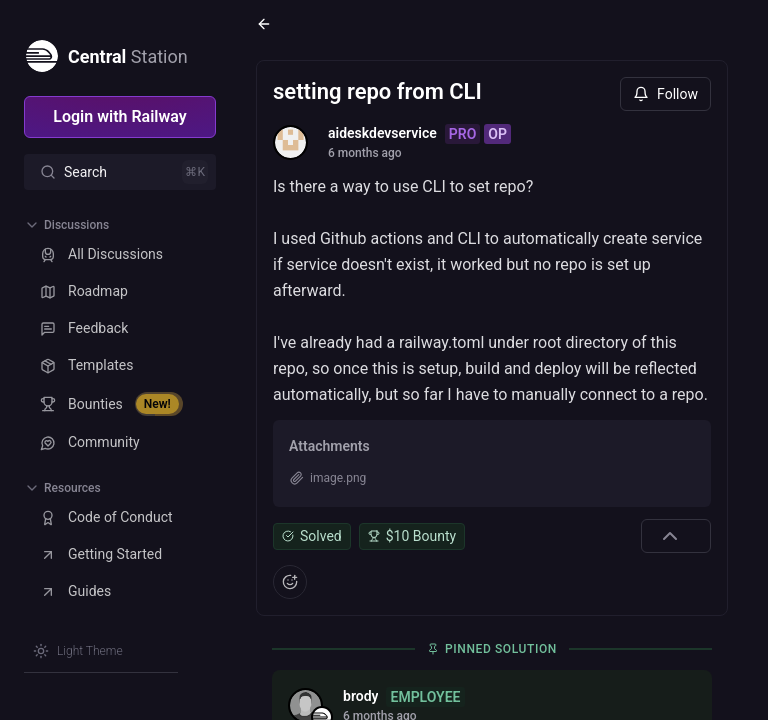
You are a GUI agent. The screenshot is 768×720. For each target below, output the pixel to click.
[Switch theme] (78, 651)
